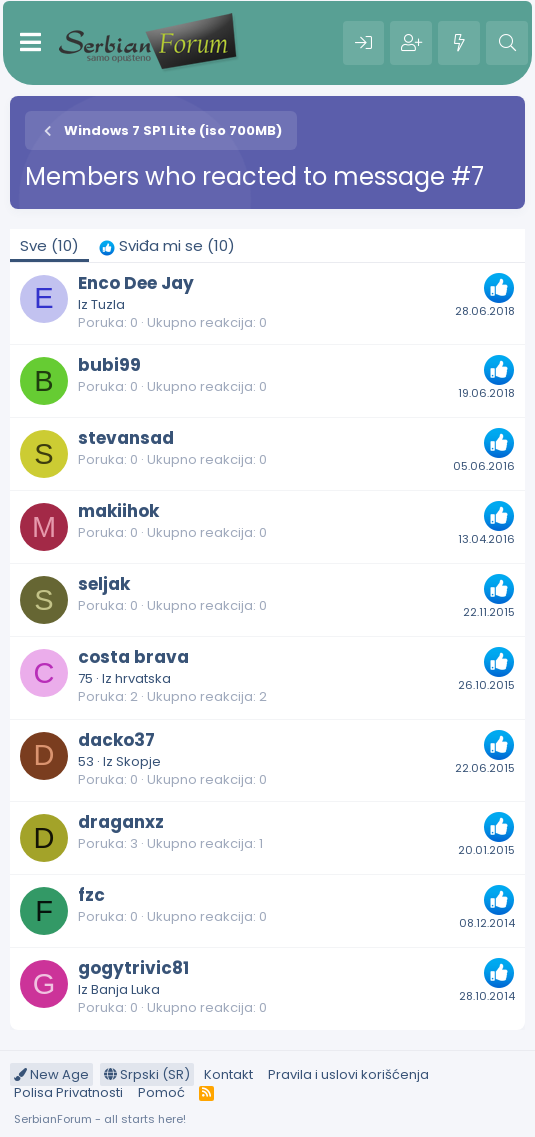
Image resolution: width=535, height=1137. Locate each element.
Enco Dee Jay (136, 283)
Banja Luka (125, 989)
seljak (104, 584)
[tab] (167, 245)
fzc (91, 895)
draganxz (121, 822)
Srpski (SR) (147, 1074)
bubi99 (109, 365)
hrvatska (143, 678)
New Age (51, 1074)
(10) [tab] (49, 245)
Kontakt (228, 1074)
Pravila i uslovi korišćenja (348, 1074)
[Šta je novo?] (459, 43)
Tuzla (108, 304)
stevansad (126, 438)
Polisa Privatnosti (68, 1092)
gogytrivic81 (133, 968)
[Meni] (30, 43)
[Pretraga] (507, 43)
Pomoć (161, 1092)
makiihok (118, 511)
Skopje (138, 761)
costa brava (133, 657)
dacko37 (116, 740)
